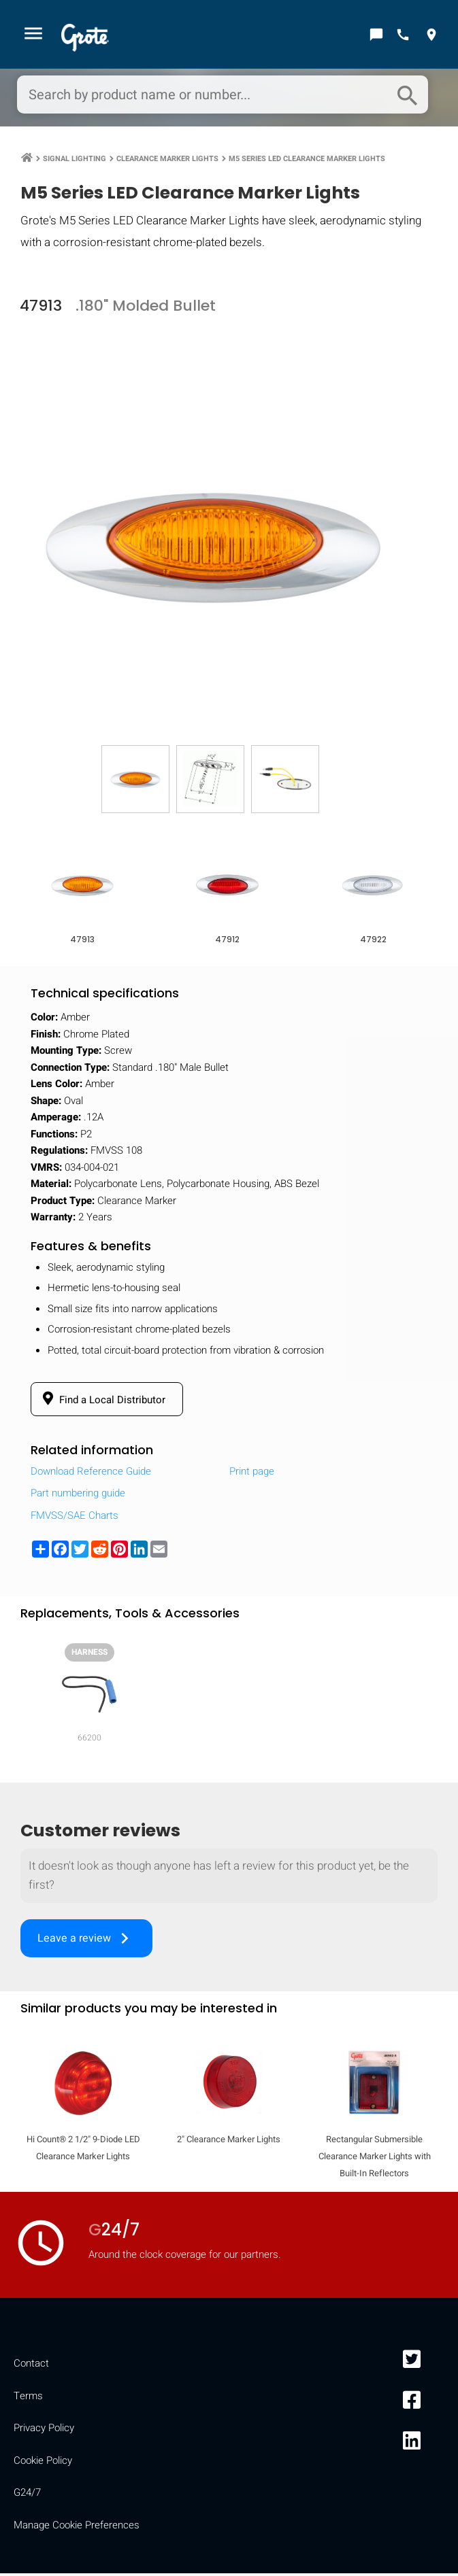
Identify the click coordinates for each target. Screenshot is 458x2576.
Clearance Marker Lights (167, 160)
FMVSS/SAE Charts (74, 1518)
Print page (251, 1473)
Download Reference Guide (91, 1473)
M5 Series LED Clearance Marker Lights (307, 160)
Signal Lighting (74, 160)
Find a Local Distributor (101, 1401)
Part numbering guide (78, 1495)
